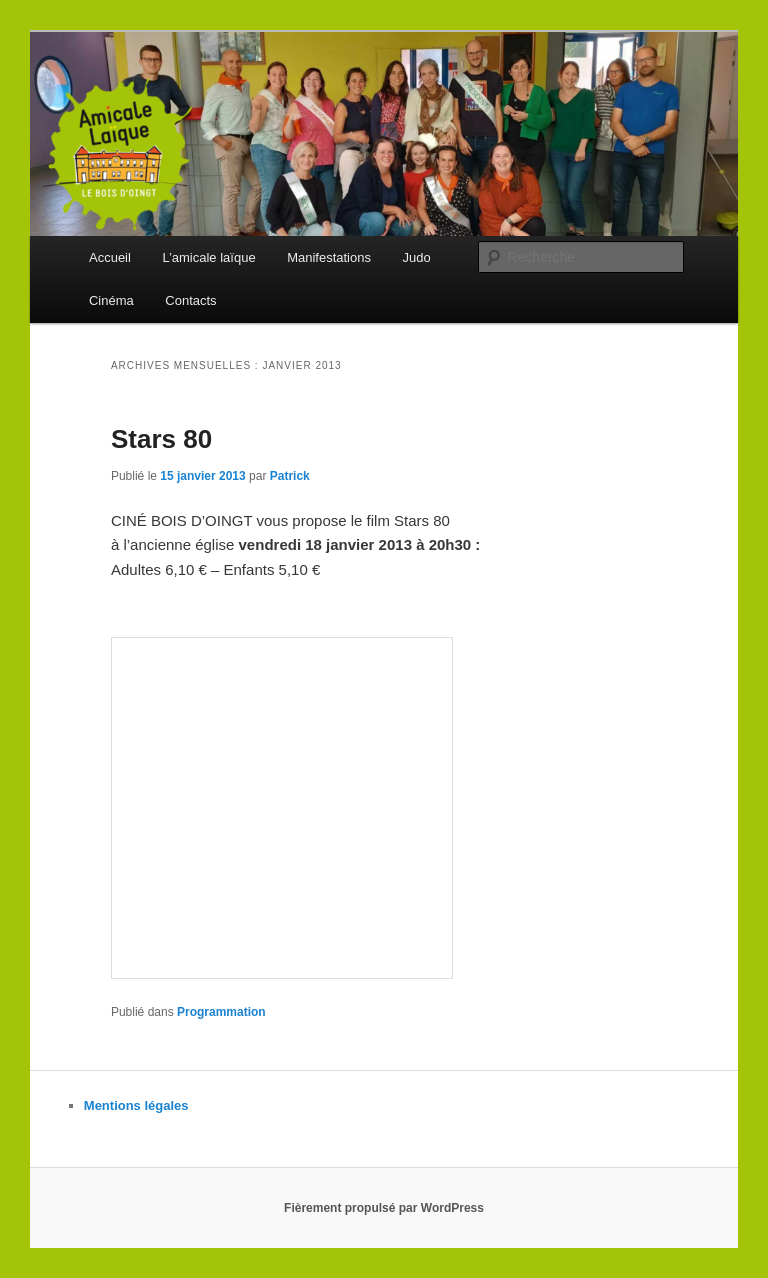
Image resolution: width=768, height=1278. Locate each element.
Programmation (221, 1012)
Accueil (110, 257)
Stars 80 (161, 439)
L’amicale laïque (208, 257)
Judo (416, 257)
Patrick (290, 476)
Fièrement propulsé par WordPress (384, 1208)
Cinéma (111, 300)
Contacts (190, 300)
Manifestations (329, 257)
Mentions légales (136, 1105)
